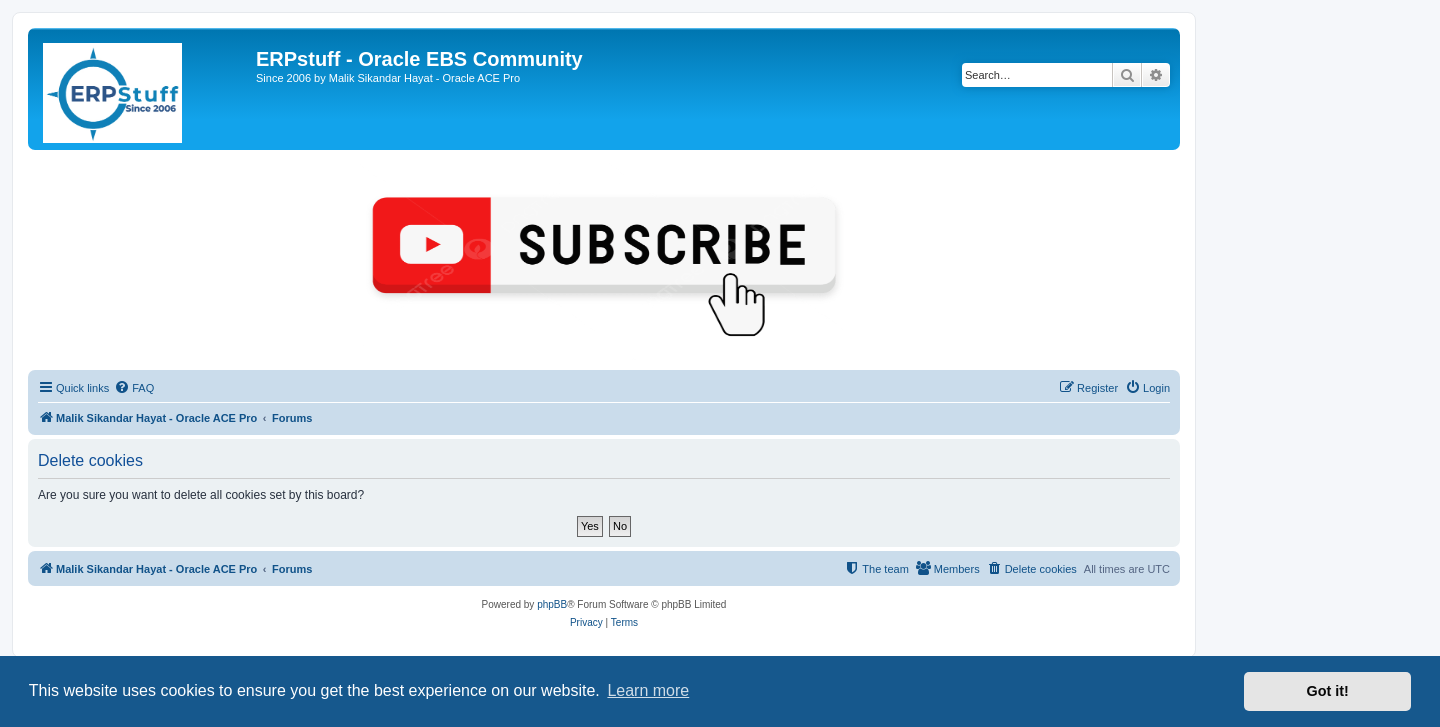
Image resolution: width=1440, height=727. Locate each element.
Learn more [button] (648, 690)
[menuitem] (134, 388)
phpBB (552, 604)
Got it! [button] (1328, 691)
